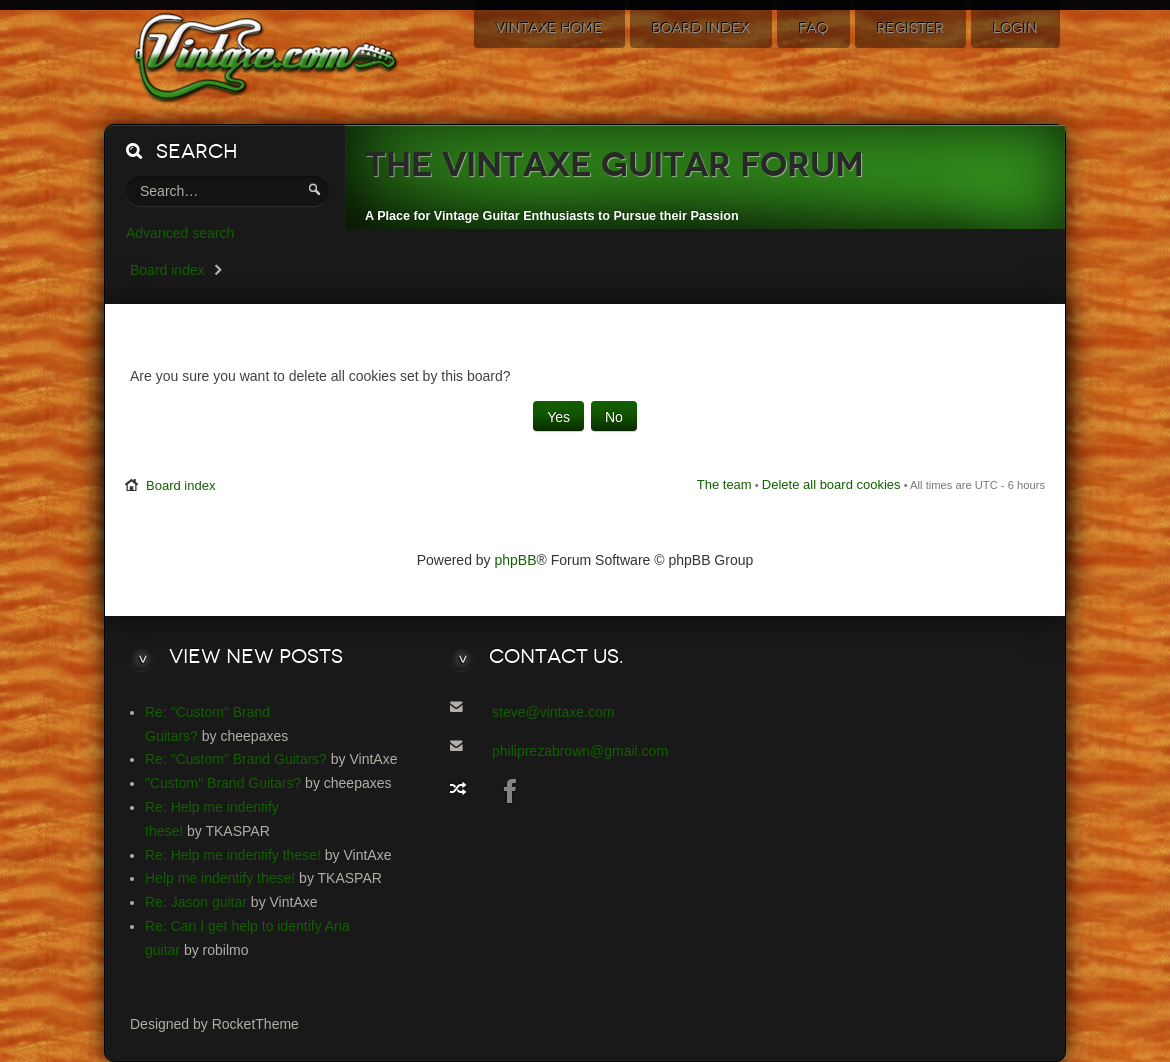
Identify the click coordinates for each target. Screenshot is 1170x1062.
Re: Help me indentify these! (233, 855)
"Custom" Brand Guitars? (223, 783)
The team (724, 484)
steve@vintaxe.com (553, 712)
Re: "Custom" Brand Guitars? (236, 759)
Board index (167, 270)
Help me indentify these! (220, 878)
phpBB (516, 560)
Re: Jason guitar (196, 902)
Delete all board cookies (831, 484)
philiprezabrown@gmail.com (580, 751)
